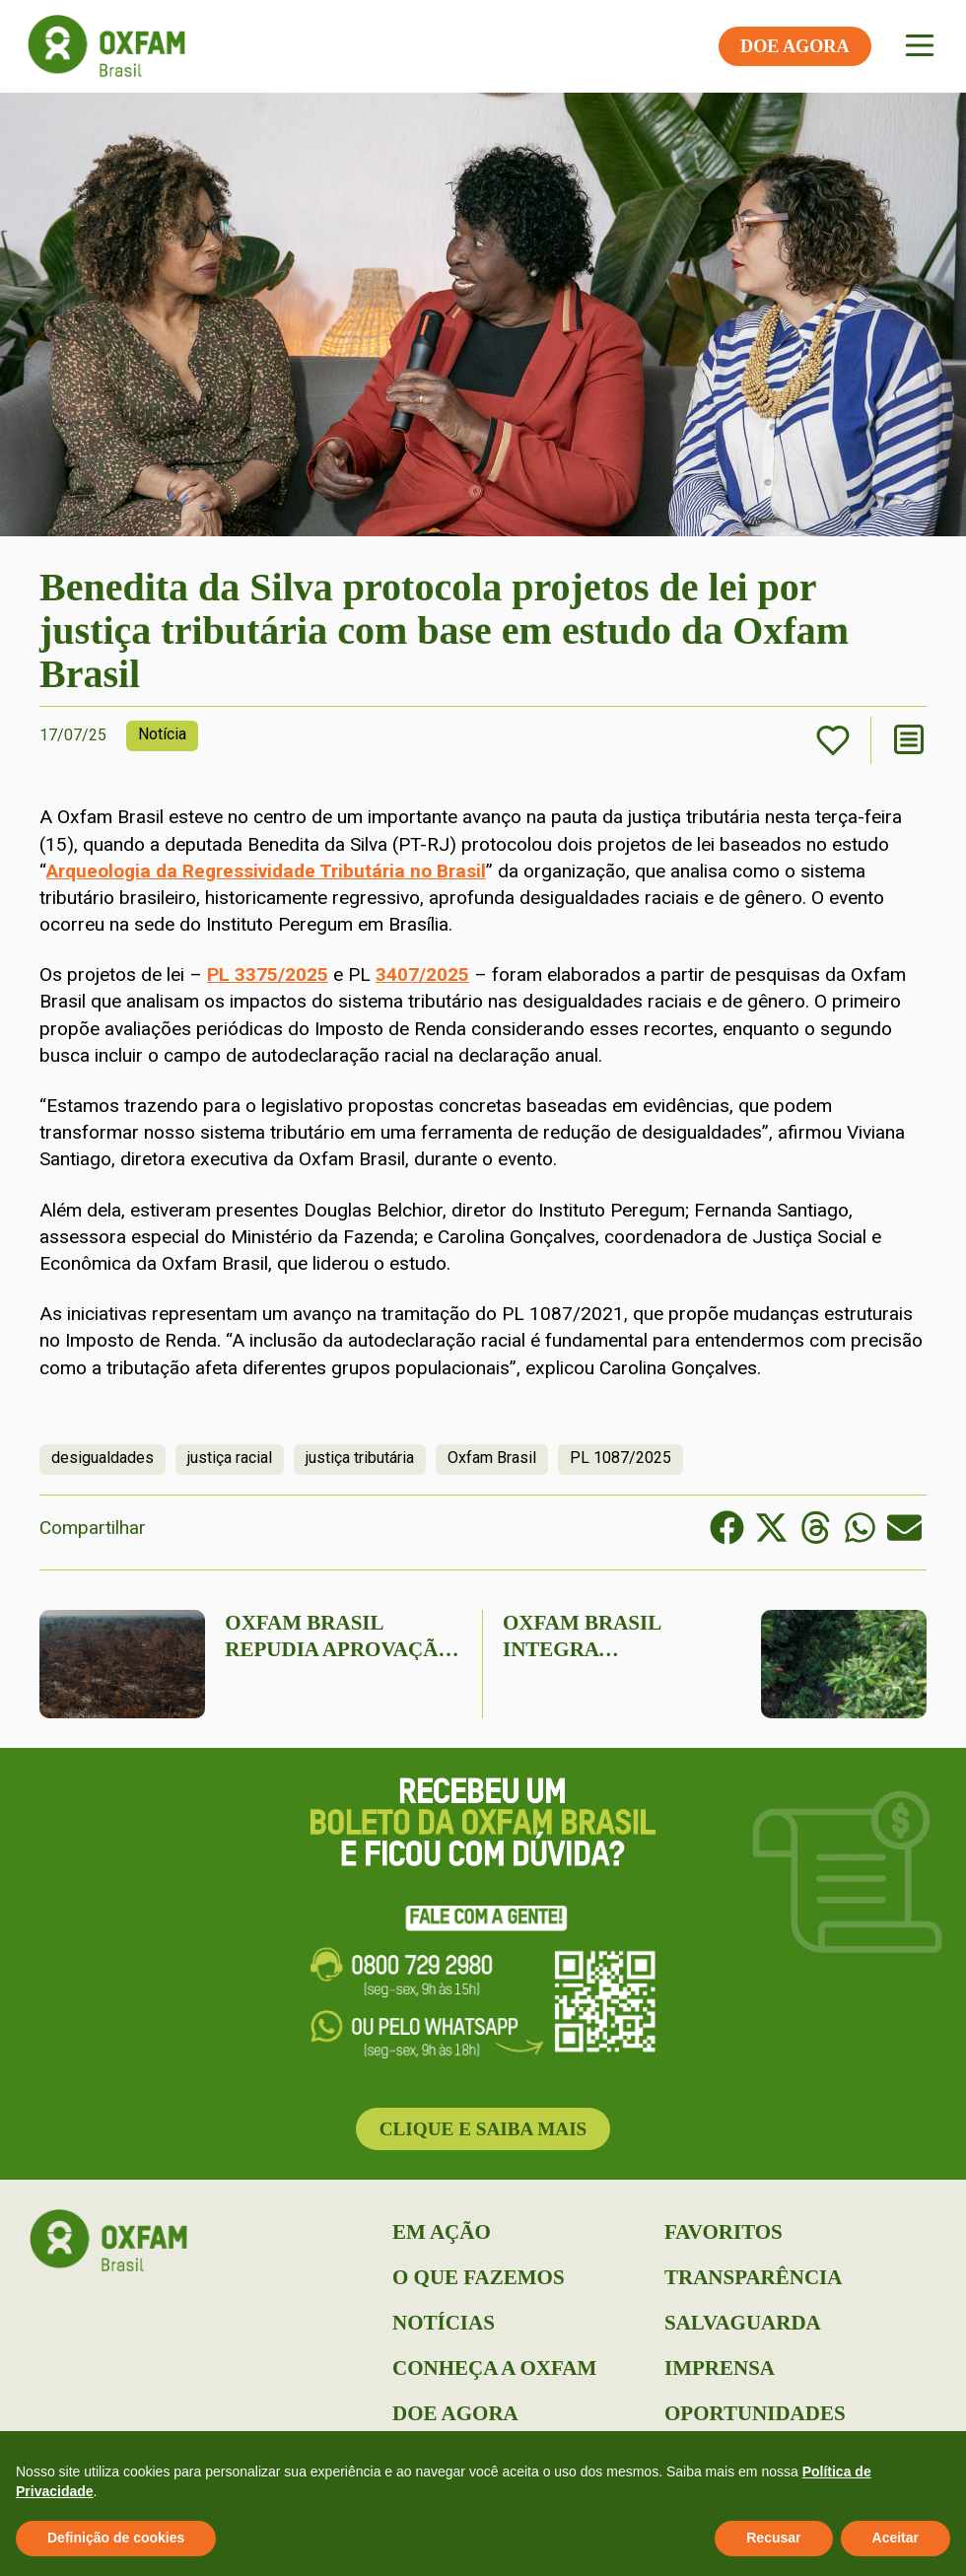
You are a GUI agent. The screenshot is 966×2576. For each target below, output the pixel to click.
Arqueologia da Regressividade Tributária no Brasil (266, 871)
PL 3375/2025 (267, 974)
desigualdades (102, 1457)
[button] (727, 1527)
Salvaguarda (742, 2322)
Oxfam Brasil (492, 1457)
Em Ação (441, 2232)
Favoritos (723, 2232)
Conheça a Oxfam (494, 2368)
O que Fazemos (478, 2277)
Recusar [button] (773, 2537)
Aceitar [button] (895, 2537)
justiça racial (229, 1457)
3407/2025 (422, 974)
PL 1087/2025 (620, 1457)
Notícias (443, 2322)
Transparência (753, 2277)
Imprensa (719, 2368)
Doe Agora (455, 2413)
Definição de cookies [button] (115, 2537)
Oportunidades (755, 2413)
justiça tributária (360, 1457)
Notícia (162, 734)
